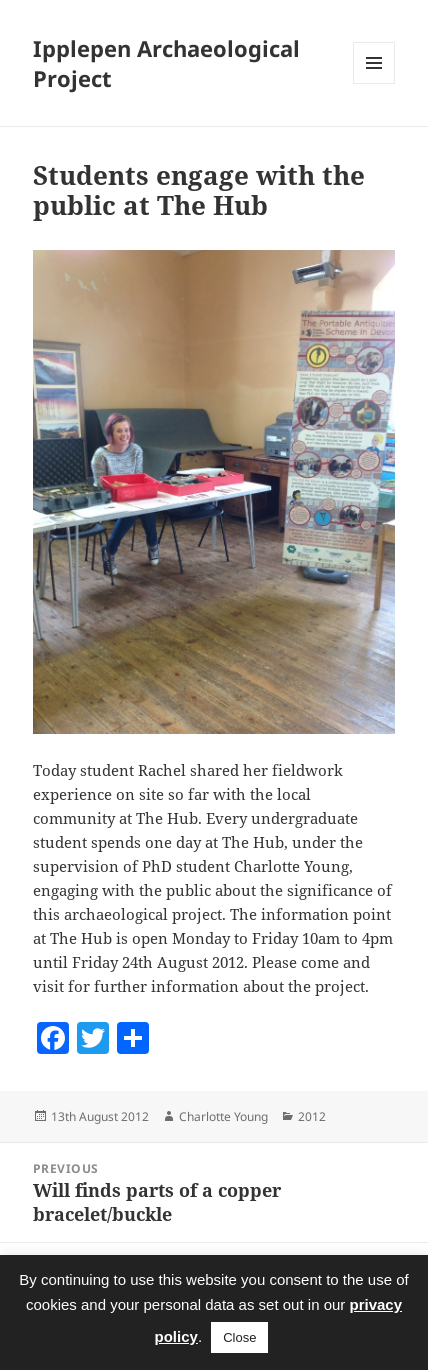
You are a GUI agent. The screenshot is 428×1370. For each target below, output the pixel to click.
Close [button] (239, 1337)
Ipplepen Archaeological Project (166, 63)
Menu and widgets (374, 83)
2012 (312, 1116)
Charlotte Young (223, 1116)
